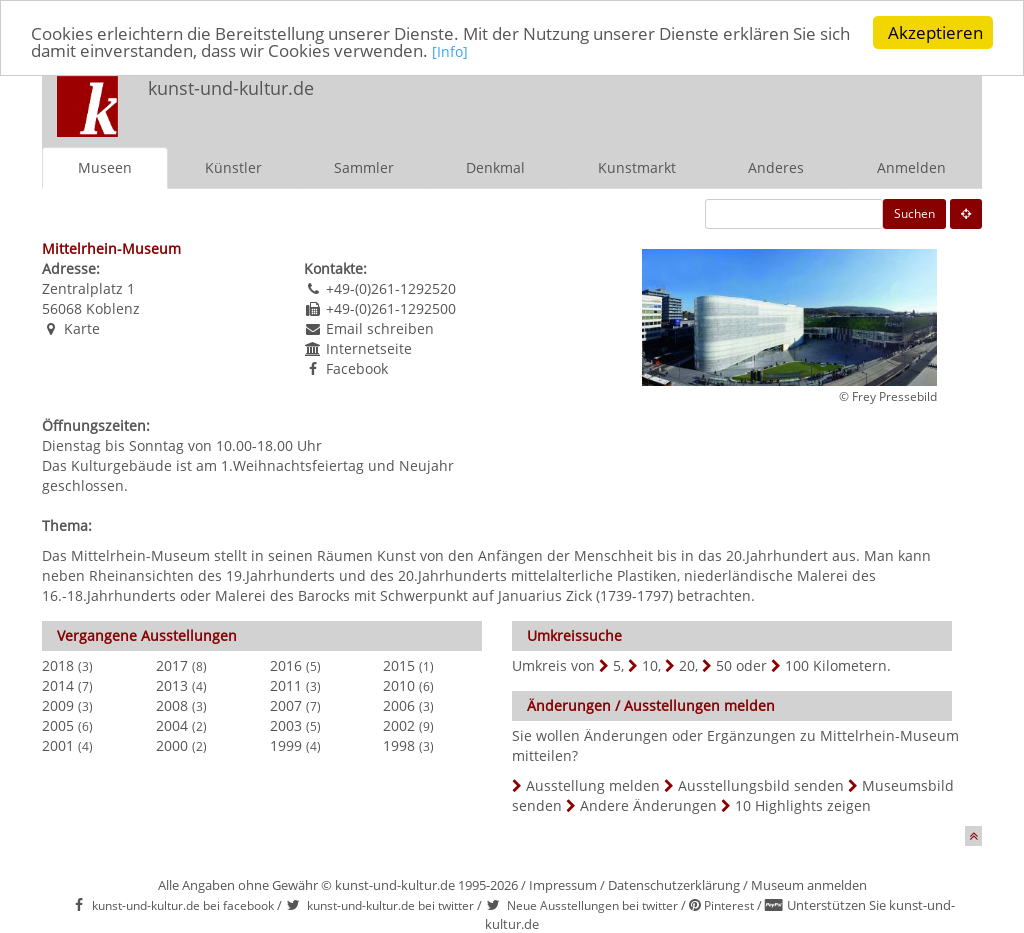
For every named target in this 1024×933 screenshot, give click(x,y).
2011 (286, 685)
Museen (105, 167)
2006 (399, 705)
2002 (399, 725)
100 (797, 665)
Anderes (776, 167)
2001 (58, 745)
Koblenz (113, 308)
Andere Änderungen (648, 805)
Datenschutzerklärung (674, 885)
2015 (399, 665)
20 (687, 665)
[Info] (450, 51)
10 (650, 665)
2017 (172, 665)
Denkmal (495, 167)
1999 (286, 745)
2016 (286, 665)
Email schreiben (380, 328)
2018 (58, 665)
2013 (172, 685)
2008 (172, 705)
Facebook (357, 368)
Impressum (563, 885)
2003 (286, 725)
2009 (58, 705)
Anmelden (911, 167)
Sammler (364, 167)
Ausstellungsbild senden (761, 785)
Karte (82, 328)
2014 (58, 685)
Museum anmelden (809, 885)
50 (724, 665)
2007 (286, 705)
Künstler (233, 167)
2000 (172, 745)
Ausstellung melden (593, 785)
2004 (172, 725)
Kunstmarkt (637, 167)
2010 (399, 685)
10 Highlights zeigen (803, 805)
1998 (399, 745)
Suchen (914, 213)
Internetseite (369, 348)
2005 (58, 725)
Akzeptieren (935, 32)
